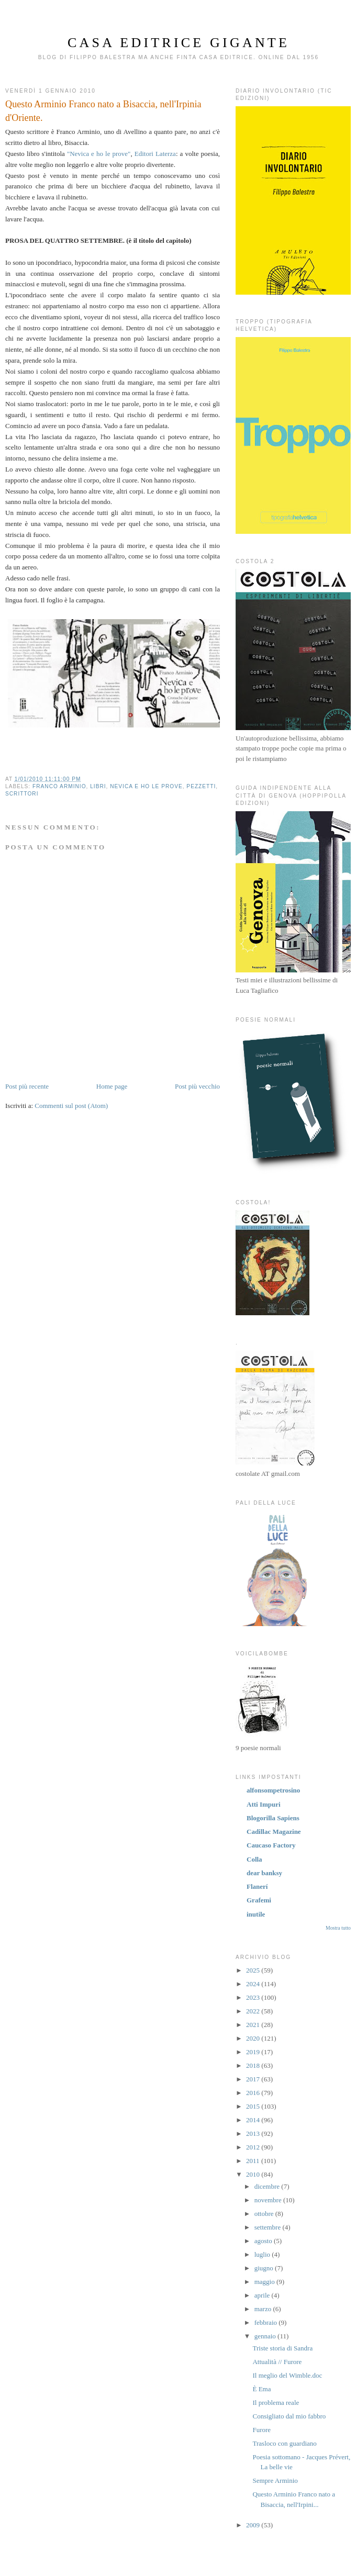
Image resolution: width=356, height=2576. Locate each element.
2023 (253, 1997)
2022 (253, 2011)
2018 (253, 2065)
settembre (268, 2227)
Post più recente (27, 1086)
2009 (253, 2525)
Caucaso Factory (271, 1845)
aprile (263, 2295)
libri (98, 786)
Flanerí (257, 1886)
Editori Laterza (155, 154)
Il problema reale (275, 2402)
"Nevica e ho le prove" (99, 154)
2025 (253, 1970)
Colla (254, 1859)
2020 (253, 2038)
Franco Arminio (59, 786)
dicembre (268, 2186)
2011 (253, 2161)
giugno (264, 2268)
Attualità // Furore (277, 2362)
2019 (253, 2052)
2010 (253, 2174)
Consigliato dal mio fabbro (289, 2416)
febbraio (266, 2322)
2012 (253, 2147)
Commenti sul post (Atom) (71, 1106)
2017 (253, 2079)
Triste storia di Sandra (282, 2348)
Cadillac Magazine (274, 1831)
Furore (261, 2430)
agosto (264, 2241)
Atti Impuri (264, 1804)
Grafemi (259, 1900)
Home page (112, 1086)
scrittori (22, 794)
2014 (253, 2120)
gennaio (265, 2336)
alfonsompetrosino (273, 1790)
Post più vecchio (197, 1086)
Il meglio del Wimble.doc (287, 2375)
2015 (253, 2106)
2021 (253, 2025)
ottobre (264, 2213)
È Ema (261, 2389)
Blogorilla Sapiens (273, 1818)
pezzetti (201, 786)
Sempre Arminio (274, 2480)
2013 (253, 2133)
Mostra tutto (338, 1928)
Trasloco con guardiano (284, 2443)
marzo (263, 2309)
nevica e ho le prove (146, 786)
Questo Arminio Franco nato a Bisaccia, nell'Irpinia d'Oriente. (103, 110)
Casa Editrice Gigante (179, 42)
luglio (263, 2254)
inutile (256, 1914)
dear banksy (264, 1873)
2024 (253, 1984)
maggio (265, 2282)
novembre (268, 2200)
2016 (253, 2093)
